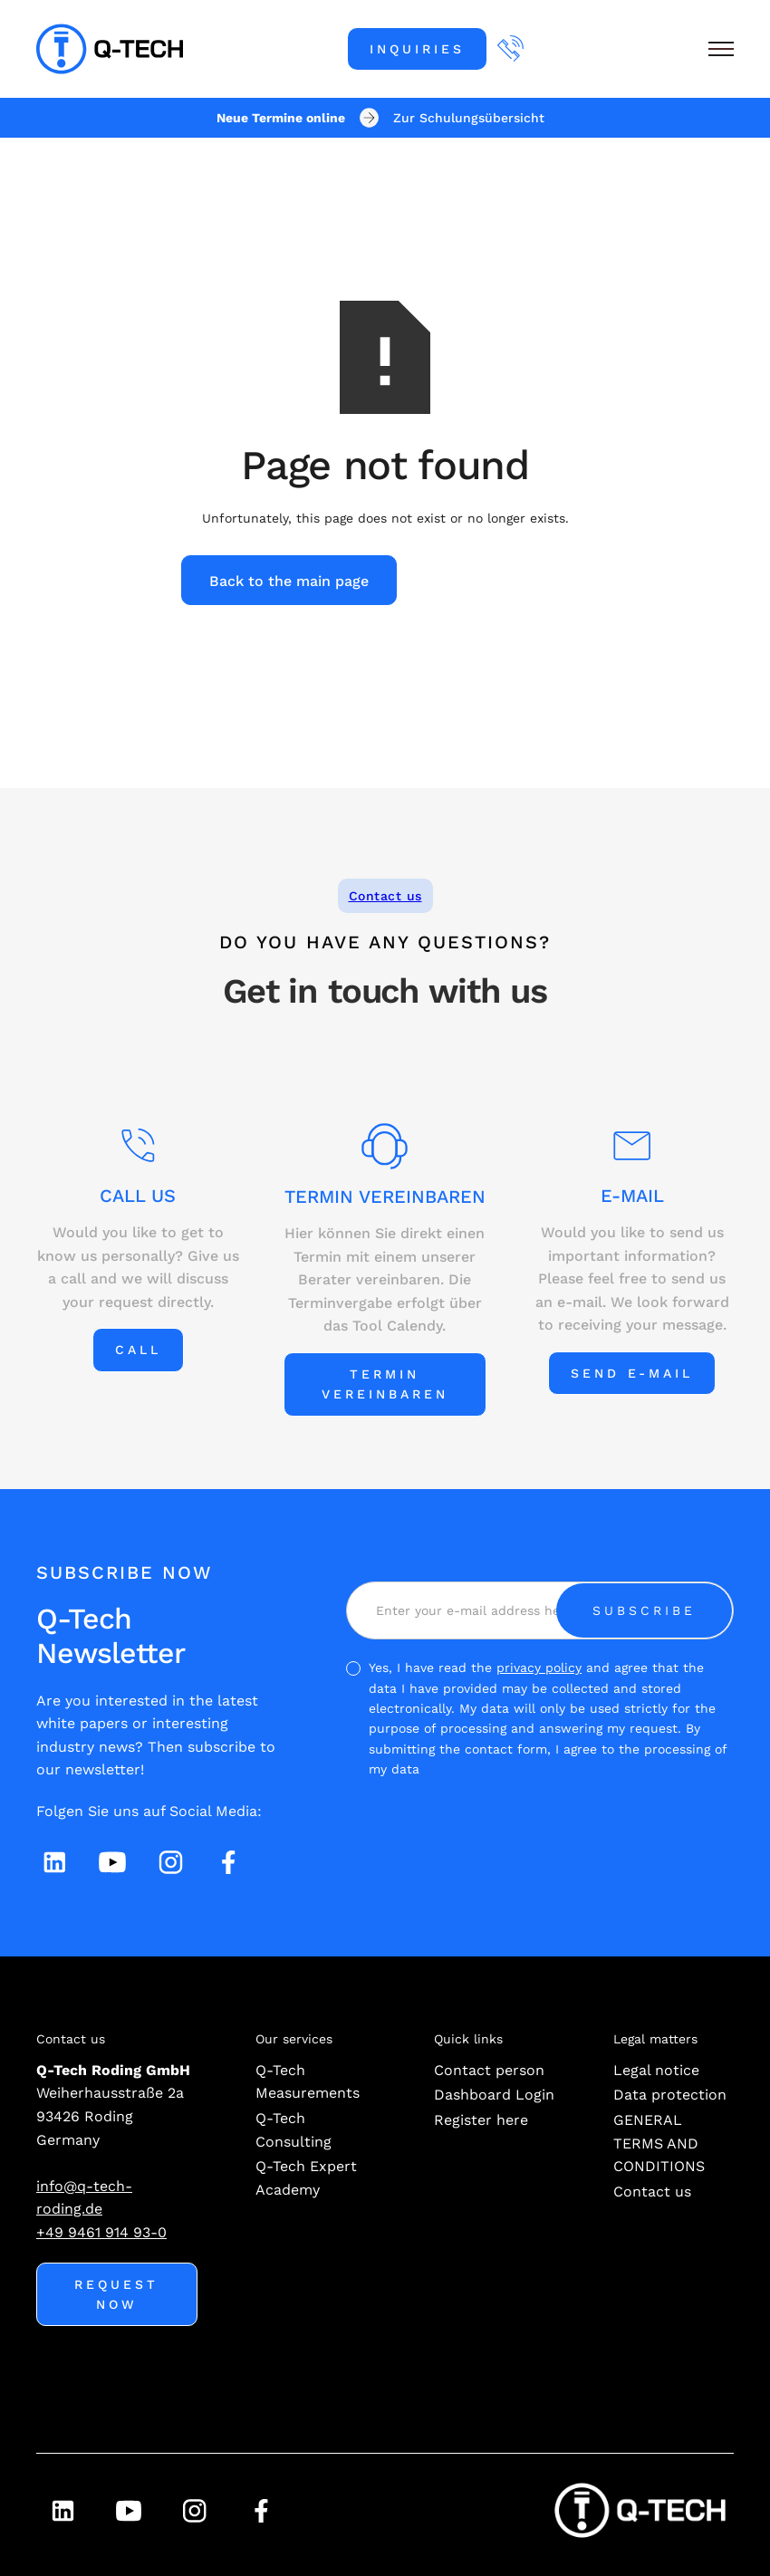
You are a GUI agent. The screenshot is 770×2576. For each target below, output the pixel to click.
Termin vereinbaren (385, 1384)
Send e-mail (632, 1373)
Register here (481, 2120)
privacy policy (539, 1667)
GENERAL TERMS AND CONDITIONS (659, 2143)
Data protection (670, 2094)
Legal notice (656, 2070)
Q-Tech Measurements (307, 2082)
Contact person (489, 2070)
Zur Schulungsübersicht (468, 118)
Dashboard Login (494, 2094)
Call (138, 1349)
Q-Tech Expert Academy (306, 2178)
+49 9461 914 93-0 (101, 2232)
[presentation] (596, 1828)
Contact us (385, 896)
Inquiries (417, 49)
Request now (116, 2294)
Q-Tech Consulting (293, 2130)
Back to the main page (289, 581)
